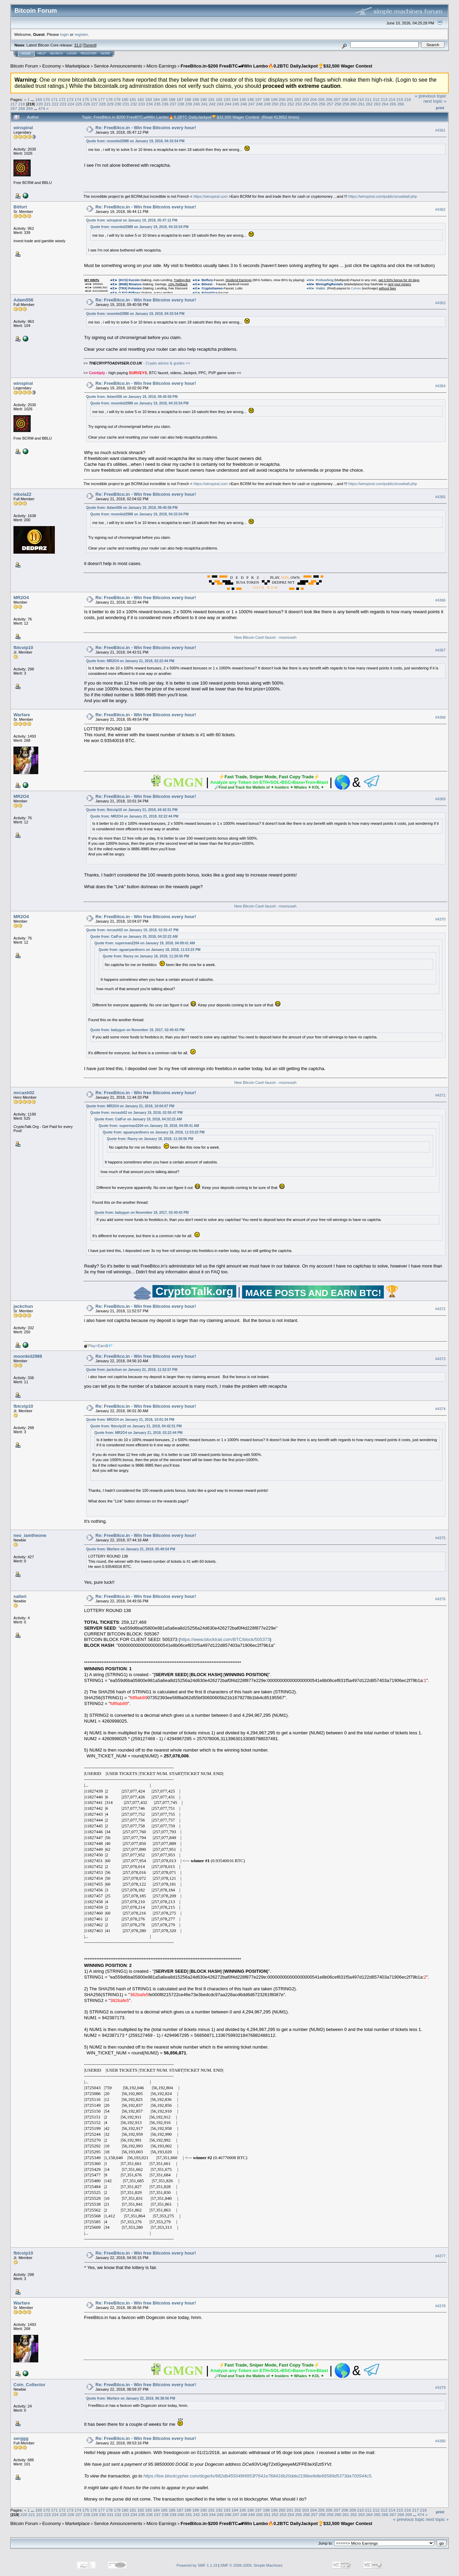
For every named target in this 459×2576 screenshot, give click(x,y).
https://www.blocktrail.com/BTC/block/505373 (225, 1639)
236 (165, 104)
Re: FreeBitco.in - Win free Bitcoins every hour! (146, 127)
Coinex (356, 288)
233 (141, 104)
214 (392, 99)
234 (149, 104)
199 (274, 99)
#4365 (440, 497)
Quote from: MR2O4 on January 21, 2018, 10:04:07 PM (130, 1106)
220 (39, 104)
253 (298, 104)
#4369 (440, 799)
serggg (20, 2438)
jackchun (23, 1306)
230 (117, 104)
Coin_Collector (29, 2384)
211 (368, 99)
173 (70, 99)
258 (338, 104)
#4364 (440, 386)
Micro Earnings (162, 66)
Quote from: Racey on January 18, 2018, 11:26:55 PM (146, 956)
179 (117, 99)
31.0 (77, 45)
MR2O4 (21, 597)
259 (345, 104)
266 (400, 104)
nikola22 (22, 494)
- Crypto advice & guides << (139, 363)
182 (140, 99)
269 (29, 108)
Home (26, 53)
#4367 (440, 650)
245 (235, 104)
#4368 (440, 717)
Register (89, 53)
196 (250, 99)
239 (188, 104)
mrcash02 (23, 1092)
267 (13, 108)
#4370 (440, 919)
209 (352, 99)
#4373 (440, 1359)
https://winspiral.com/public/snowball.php (382, 196)
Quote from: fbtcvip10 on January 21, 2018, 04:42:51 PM (132, 810)
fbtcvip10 (23, 647)
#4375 (440, 1538)
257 (330, 104)
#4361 (440, 130)
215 (399, 99)
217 (13, 104)
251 (283, 104)
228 (102, 104)
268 (21, 108)
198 (266, 99)
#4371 (440, 1096)
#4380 (440, 2441)
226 (86, 104)
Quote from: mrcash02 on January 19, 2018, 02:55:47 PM (132, 930)
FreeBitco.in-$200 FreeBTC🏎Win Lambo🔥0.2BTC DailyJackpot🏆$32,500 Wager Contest (276, 66)
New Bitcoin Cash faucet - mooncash (265, 637)
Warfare (21, 714)
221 (47, 104)
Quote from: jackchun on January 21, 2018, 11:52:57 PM (132, 1370)
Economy (51, 66)
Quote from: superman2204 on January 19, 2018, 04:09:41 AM (144, 943)
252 (290, 104)
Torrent (90, 45)
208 (344, 99)
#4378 (440, 2306)
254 (306, 104)
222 (55, 104)
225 (79, 104)
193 (227, 99)
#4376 (440, 1599)
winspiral (23, 127)
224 (71, 104)
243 (220, 104)
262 (369, 104)
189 (195, 99)
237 (173, 104)
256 (322, 104)
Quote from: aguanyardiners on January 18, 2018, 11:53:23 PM (150, 950)
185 (164, 99)
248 (259, 104)
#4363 (440, 303)
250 (275, 104)
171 (54, 99)
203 (305, 99)
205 (321, 99)
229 (110, 104)
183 (148, 99)
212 (376, 99)
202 (297, 99)
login (64, 34)
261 (361, 104)
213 (384, 99)
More (105, 53)
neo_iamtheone (29, 1535)
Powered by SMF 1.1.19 (197, 2565)
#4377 (440, 2256)
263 (377, 104)
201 (290, 99)
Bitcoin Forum (24, 66)
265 (392, 104)
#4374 (440, 1409)
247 (251, 104)
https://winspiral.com (210, 196)
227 (94, 104)
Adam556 (23, 299)
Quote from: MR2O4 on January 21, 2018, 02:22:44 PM (130, 661)
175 (85, 99)
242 (212, 104)
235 (157, 104)
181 (132, 99)
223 (63, 104)
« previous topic (430, 96)
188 (187, 99)
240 (196, 104)
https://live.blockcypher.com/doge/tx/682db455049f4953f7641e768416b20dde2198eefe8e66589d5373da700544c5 (257, 2475)
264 (384, 104)
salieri (20, 1596)
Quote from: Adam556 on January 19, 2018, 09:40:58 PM (132, 397)
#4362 (440, 209)
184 (156, 99)
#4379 (440, 2387)
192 (219, 99)
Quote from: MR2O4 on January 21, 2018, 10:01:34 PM (130, 1420)
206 (329, 99)
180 (125, 99)
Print (440, 108)
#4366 (440, 600)
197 (258, 99)
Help (42, 53)
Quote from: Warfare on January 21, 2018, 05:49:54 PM (130, 1549)
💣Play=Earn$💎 (98, 1346)
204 (313, 99)
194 (234, 99)
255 (314, 104)
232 (133, 104)
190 (203, 99)
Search (56, 53)
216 (407, 99)
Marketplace (77, 66)
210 (360, 99)
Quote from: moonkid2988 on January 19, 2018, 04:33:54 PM (135, 141)
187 (180, 99)
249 (267, 104)
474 (41, 108)
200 (282, 99)
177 (101, 99)
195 (242, 99)
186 (172, 99)
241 (204, 104)
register (81, 34)
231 (125, 104)
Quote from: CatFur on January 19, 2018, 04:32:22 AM (134, 936)
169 (38, 99)
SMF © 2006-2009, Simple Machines (251, 2565)
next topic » (435, 101)
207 (336, 99)
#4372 (440, 1309)
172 (62, 99)
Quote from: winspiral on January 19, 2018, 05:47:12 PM (132, 220)
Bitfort (20, 206)
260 (353, 104)
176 (93, 99)
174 (77, 99)
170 (46, 99)
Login (72, 53)
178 (109, 99)
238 (181, 104)
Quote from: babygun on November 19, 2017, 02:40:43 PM (137, 1030)
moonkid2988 (27, 1356)
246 (243, 104)
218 (21, 104)
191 (211, 99)
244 (227, 104)
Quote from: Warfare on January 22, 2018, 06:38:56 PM (130, 2398)
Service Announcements (118, 66)
